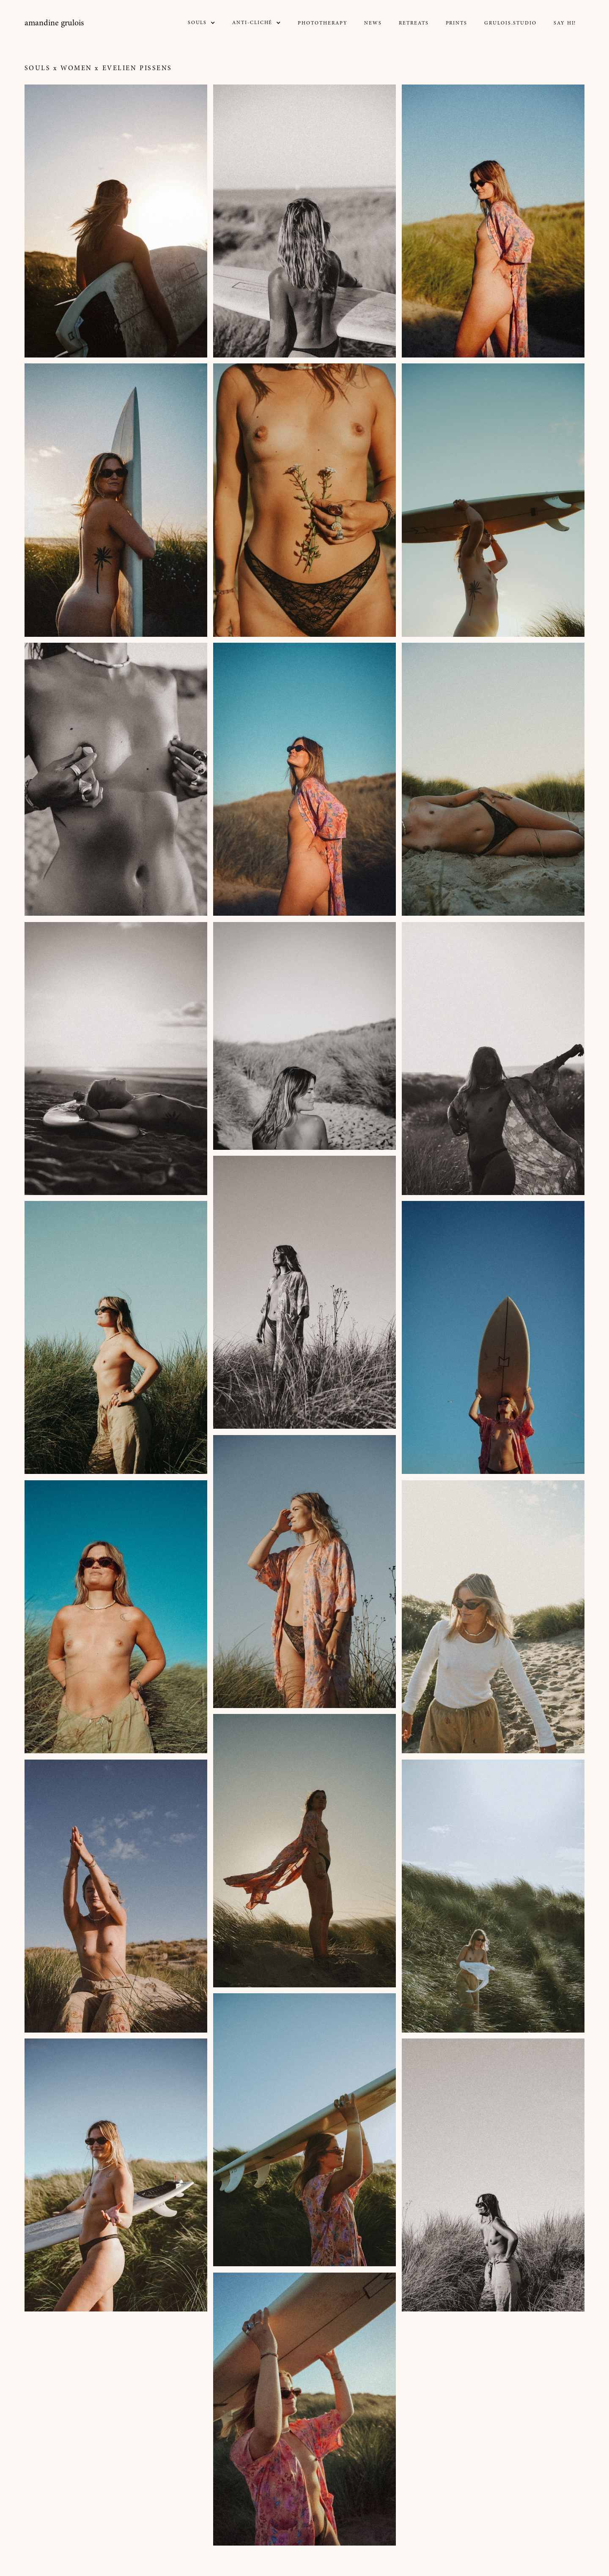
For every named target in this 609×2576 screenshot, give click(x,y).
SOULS (197, 22)
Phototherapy (322, 23)
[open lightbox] (116, 221)
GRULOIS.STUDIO (510, 23)
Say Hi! (565, 23)
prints (457, 23)
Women (76, 68)
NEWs (373, 23)
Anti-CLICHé (252, 22)
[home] (54, 23)
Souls (38, 68)
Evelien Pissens (137, 68)
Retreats (413, 23)
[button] (201, 22)
